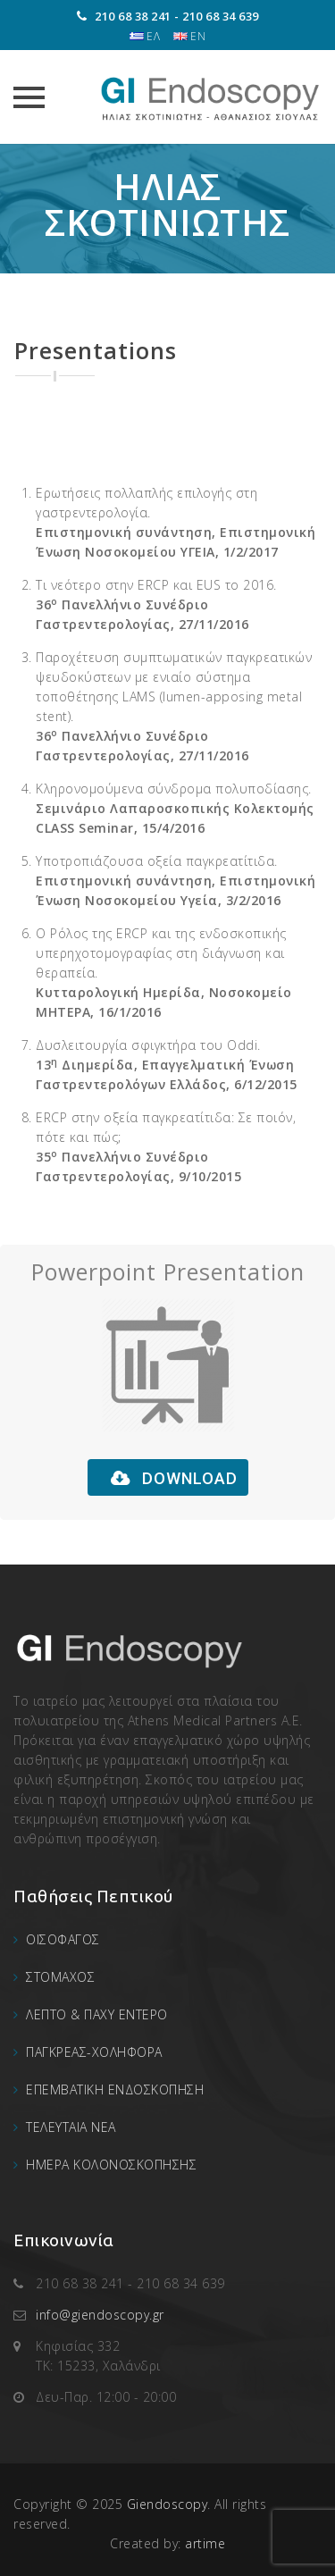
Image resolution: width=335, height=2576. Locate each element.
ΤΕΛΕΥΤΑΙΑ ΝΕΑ (71, 2127)
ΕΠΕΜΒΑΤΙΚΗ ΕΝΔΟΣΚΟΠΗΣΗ (115, 2089)
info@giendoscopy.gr (100, 2314)
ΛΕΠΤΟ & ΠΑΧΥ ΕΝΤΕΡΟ (97, 2014)
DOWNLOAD (174, 1478)
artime (205, 2543)
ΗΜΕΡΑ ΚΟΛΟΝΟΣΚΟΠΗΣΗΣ (111, 2164)
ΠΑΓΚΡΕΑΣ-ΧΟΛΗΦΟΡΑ (94, 2051)
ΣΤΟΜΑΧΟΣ (60, 1976)
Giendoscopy (167, 2504)
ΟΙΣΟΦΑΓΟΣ (63, 1939)
